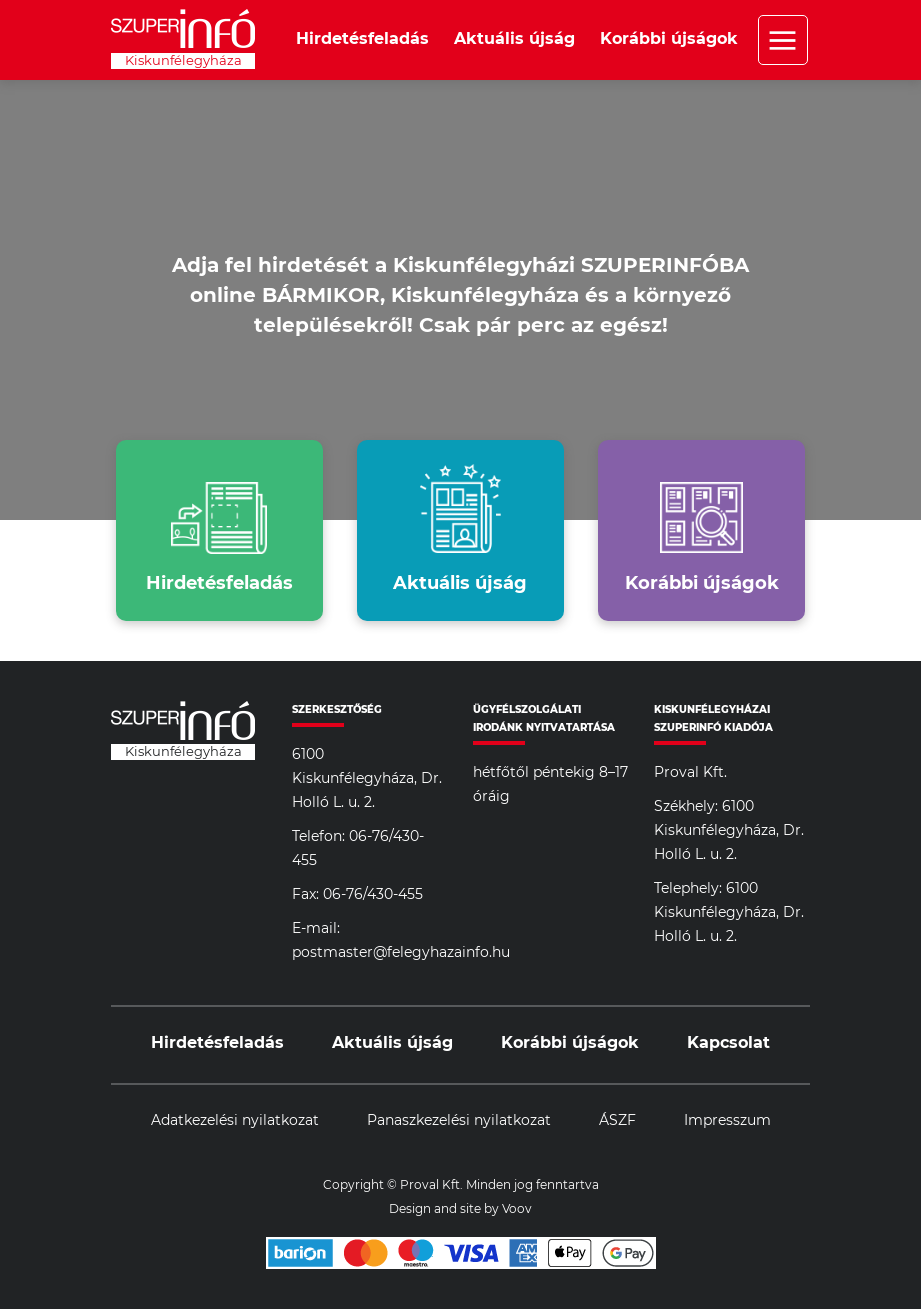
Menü (783, 40)
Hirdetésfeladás (362, 39)
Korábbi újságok (669, 39)
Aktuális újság (514, 39)
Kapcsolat (728, 1043)
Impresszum (727, 1121)
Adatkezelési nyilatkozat (235, 1121)
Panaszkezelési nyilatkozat (459, 1121)
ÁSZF (617, 1121)
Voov (517, 1209)
